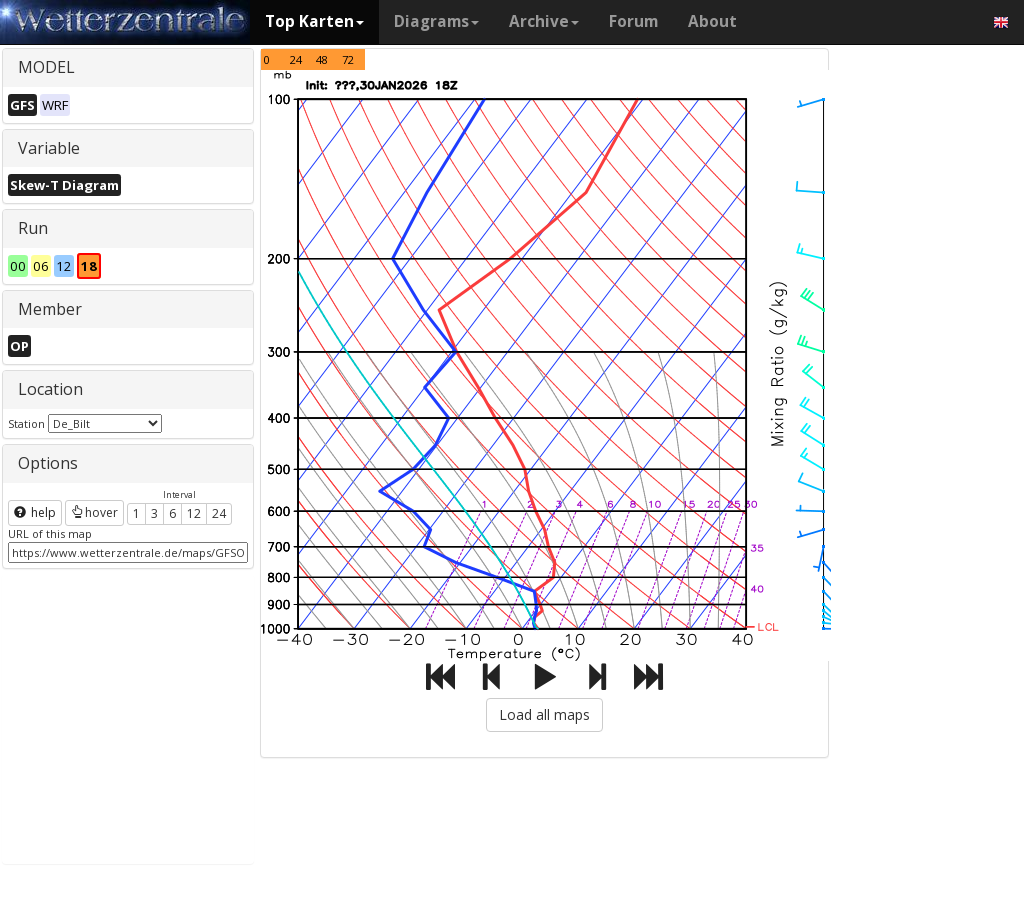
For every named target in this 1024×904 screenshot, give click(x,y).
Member (50, 309)
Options (48, 463)
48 (322, 59)
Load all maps (544, 714)
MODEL (46, 67)
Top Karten (314, 21)
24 (219, 513)
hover (94, 512)
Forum (633, 21)
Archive (544, 21)
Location (50, 389)
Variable (49, 148)
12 (194, 513)
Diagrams (436, 21)
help (35, 512)
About (712, 21)
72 (348, 59)
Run (33, 228)
